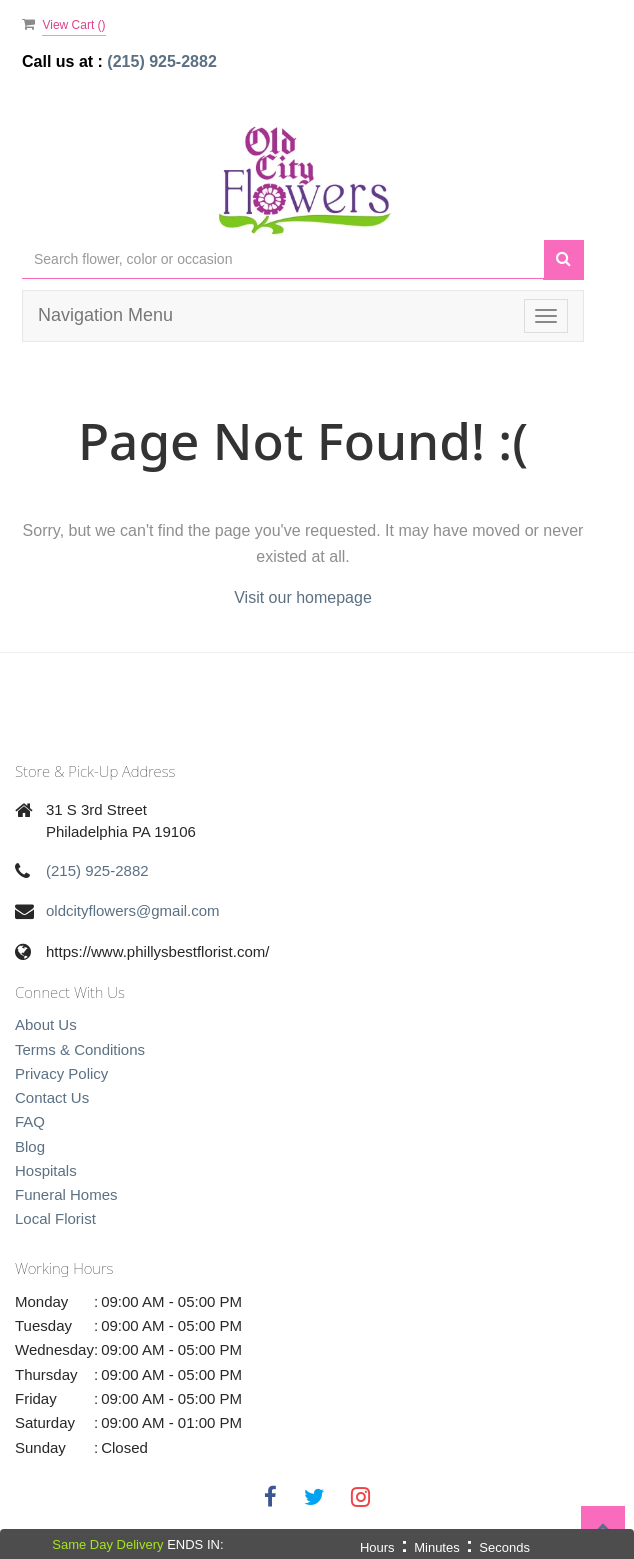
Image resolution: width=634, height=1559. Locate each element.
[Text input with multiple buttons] (283, 259)
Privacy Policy (61, 1073)
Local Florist (55, 1218)
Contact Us (52, 1097)
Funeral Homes (66, 1194)
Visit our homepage (303, 597)
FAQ (30, 1121)
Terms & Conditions (80, 1049)
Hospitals (46, 1170)
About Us (46, 1024)
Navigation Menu (105, 315)
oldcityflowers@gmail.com (133, 910)
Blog (30, 1146)
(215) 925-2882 (161, 61)
